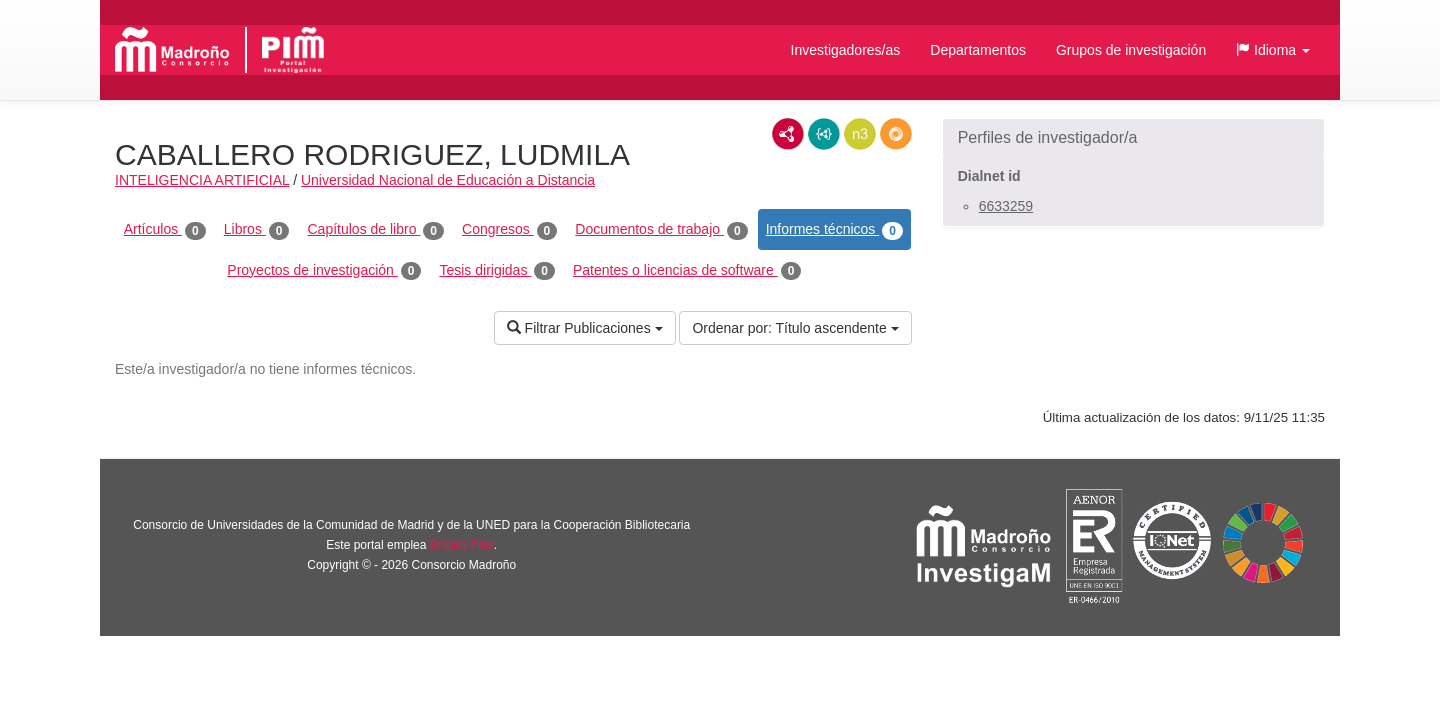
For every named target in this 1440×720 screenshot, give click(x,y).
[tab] (1133, 138)
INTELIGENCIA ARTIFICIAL (202, 180)
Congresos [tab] (509, 230)
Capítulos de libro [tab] (375, 230)
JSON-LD (824, 134)
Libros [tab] (257, 230)
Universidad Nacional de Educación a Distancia (448, 180)
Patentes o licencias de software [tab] (687, 271)
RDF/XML (788, 134)
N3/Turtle (860, 134)
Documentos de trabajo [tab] (661, 230)
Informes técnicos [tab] (834, 230)
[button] (1273, 50)
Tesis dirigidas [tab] (497, 271)
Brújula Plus (462, 545)
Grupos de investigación (1131, 50)
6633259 (1006, 206)
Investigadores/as (846, 50)
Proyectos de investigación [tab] (324, 271)
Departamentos (978, 50)
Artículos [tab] (165, 230)
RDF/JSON (896, 134)
